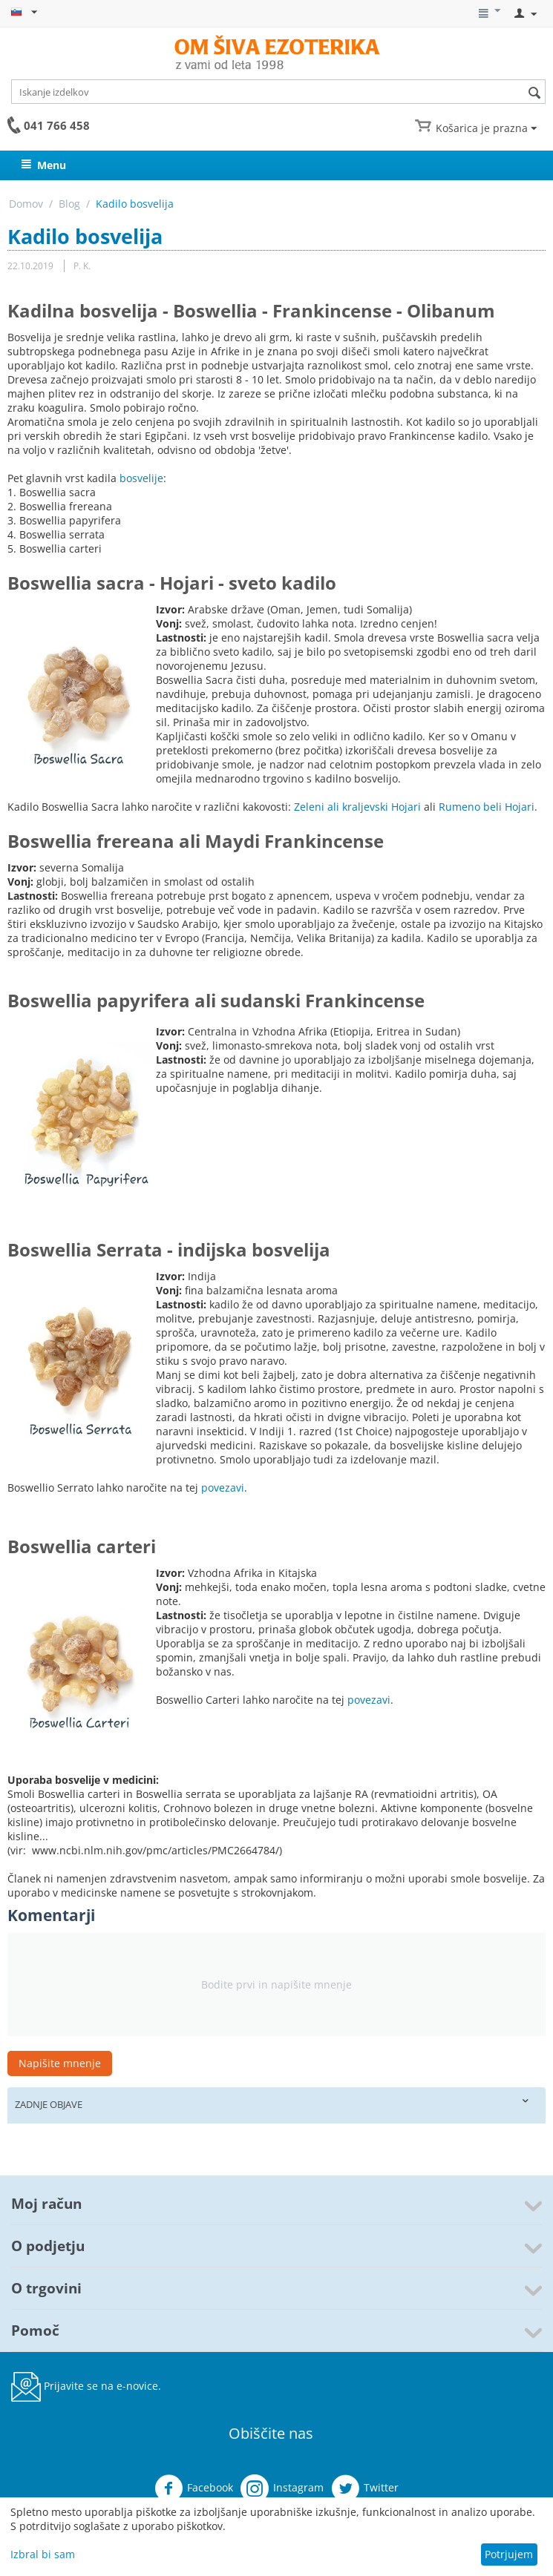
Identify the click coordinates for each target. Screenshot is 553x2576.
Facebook (193, 2488)
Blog (69, 204)
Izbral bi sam (42, 2554)
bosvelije (141, 478)
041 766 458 (57, 125)
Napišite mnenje (60, 2063)
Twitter (365, 2488)
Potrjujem (509, 2554)
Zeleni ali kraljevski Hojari (357, 807)
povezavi (222, 1487)
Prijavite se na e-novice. (86, 2387)
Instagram (282, 2488)
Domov (26, 204)
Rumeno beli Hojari (486, 807)
